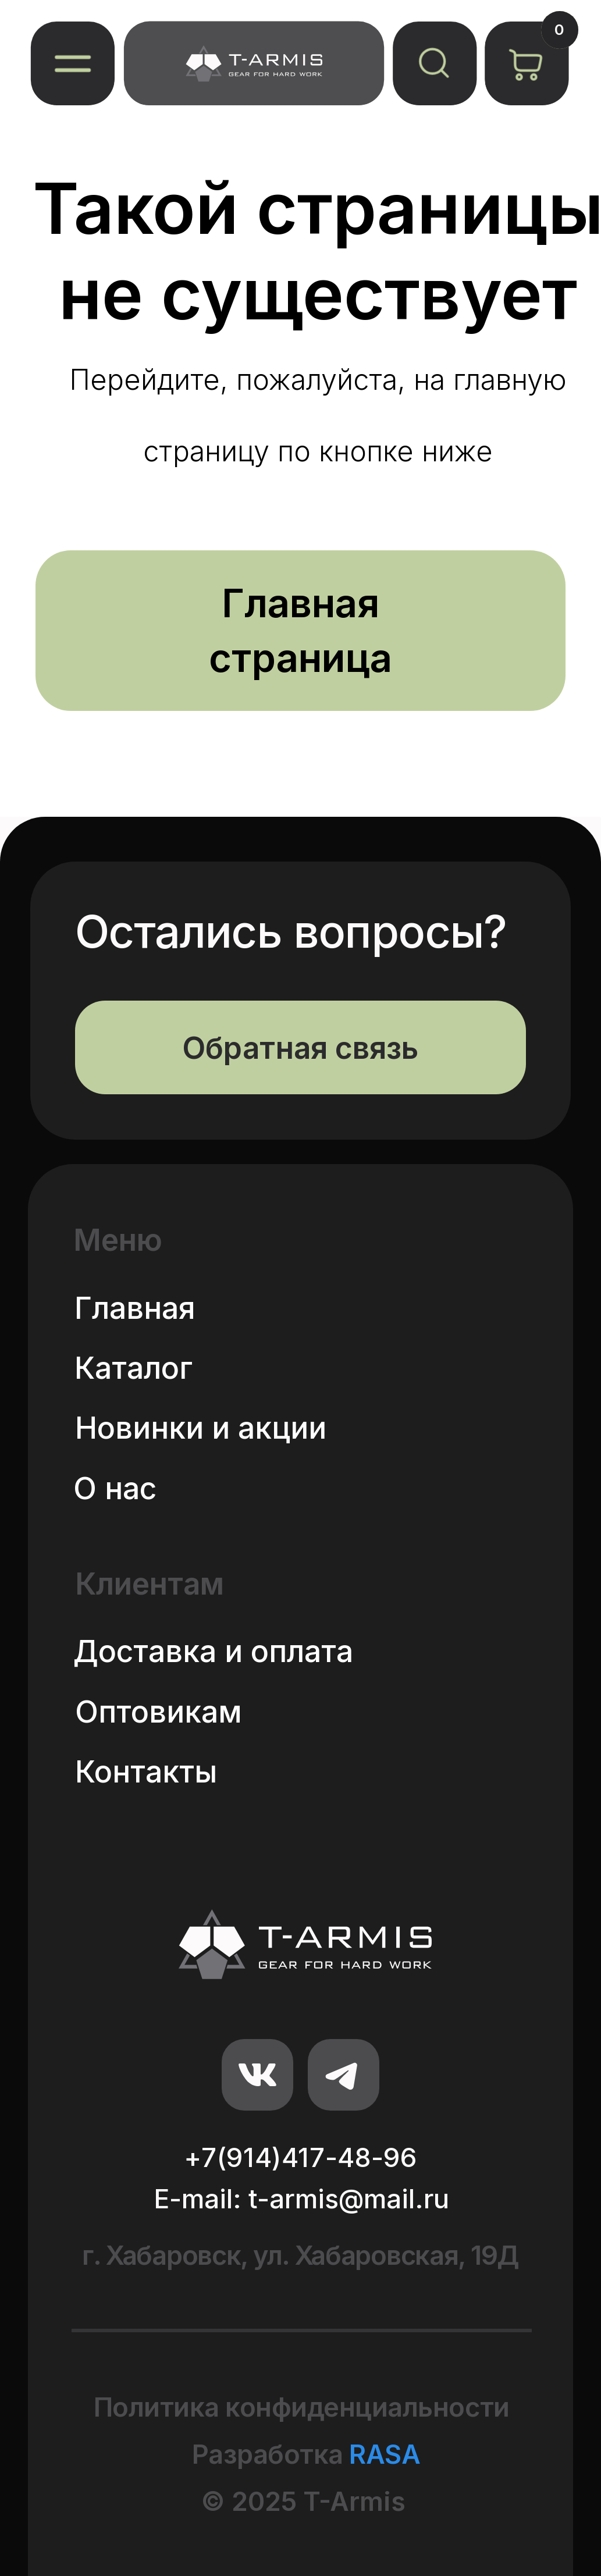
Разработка (306, 2454)
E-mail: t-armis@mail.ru (301, 2199)
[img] (253, 63)
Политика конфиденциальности (302, 2407)
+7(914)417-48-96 (300, 2157)
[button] (72, 63)
